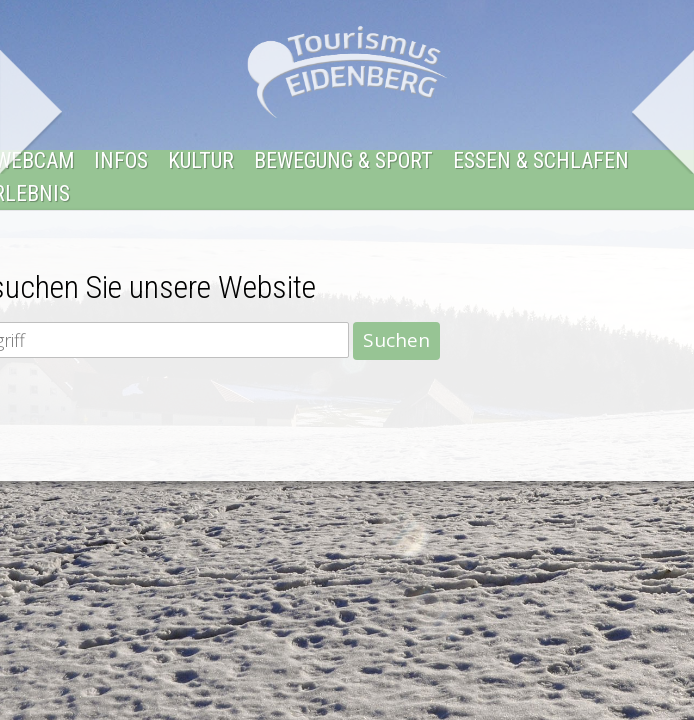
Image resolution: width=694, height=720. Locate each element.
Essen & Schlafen (541, 161)
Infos (121, 161)
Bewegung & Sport (343, 161)
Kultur (201, 161)
